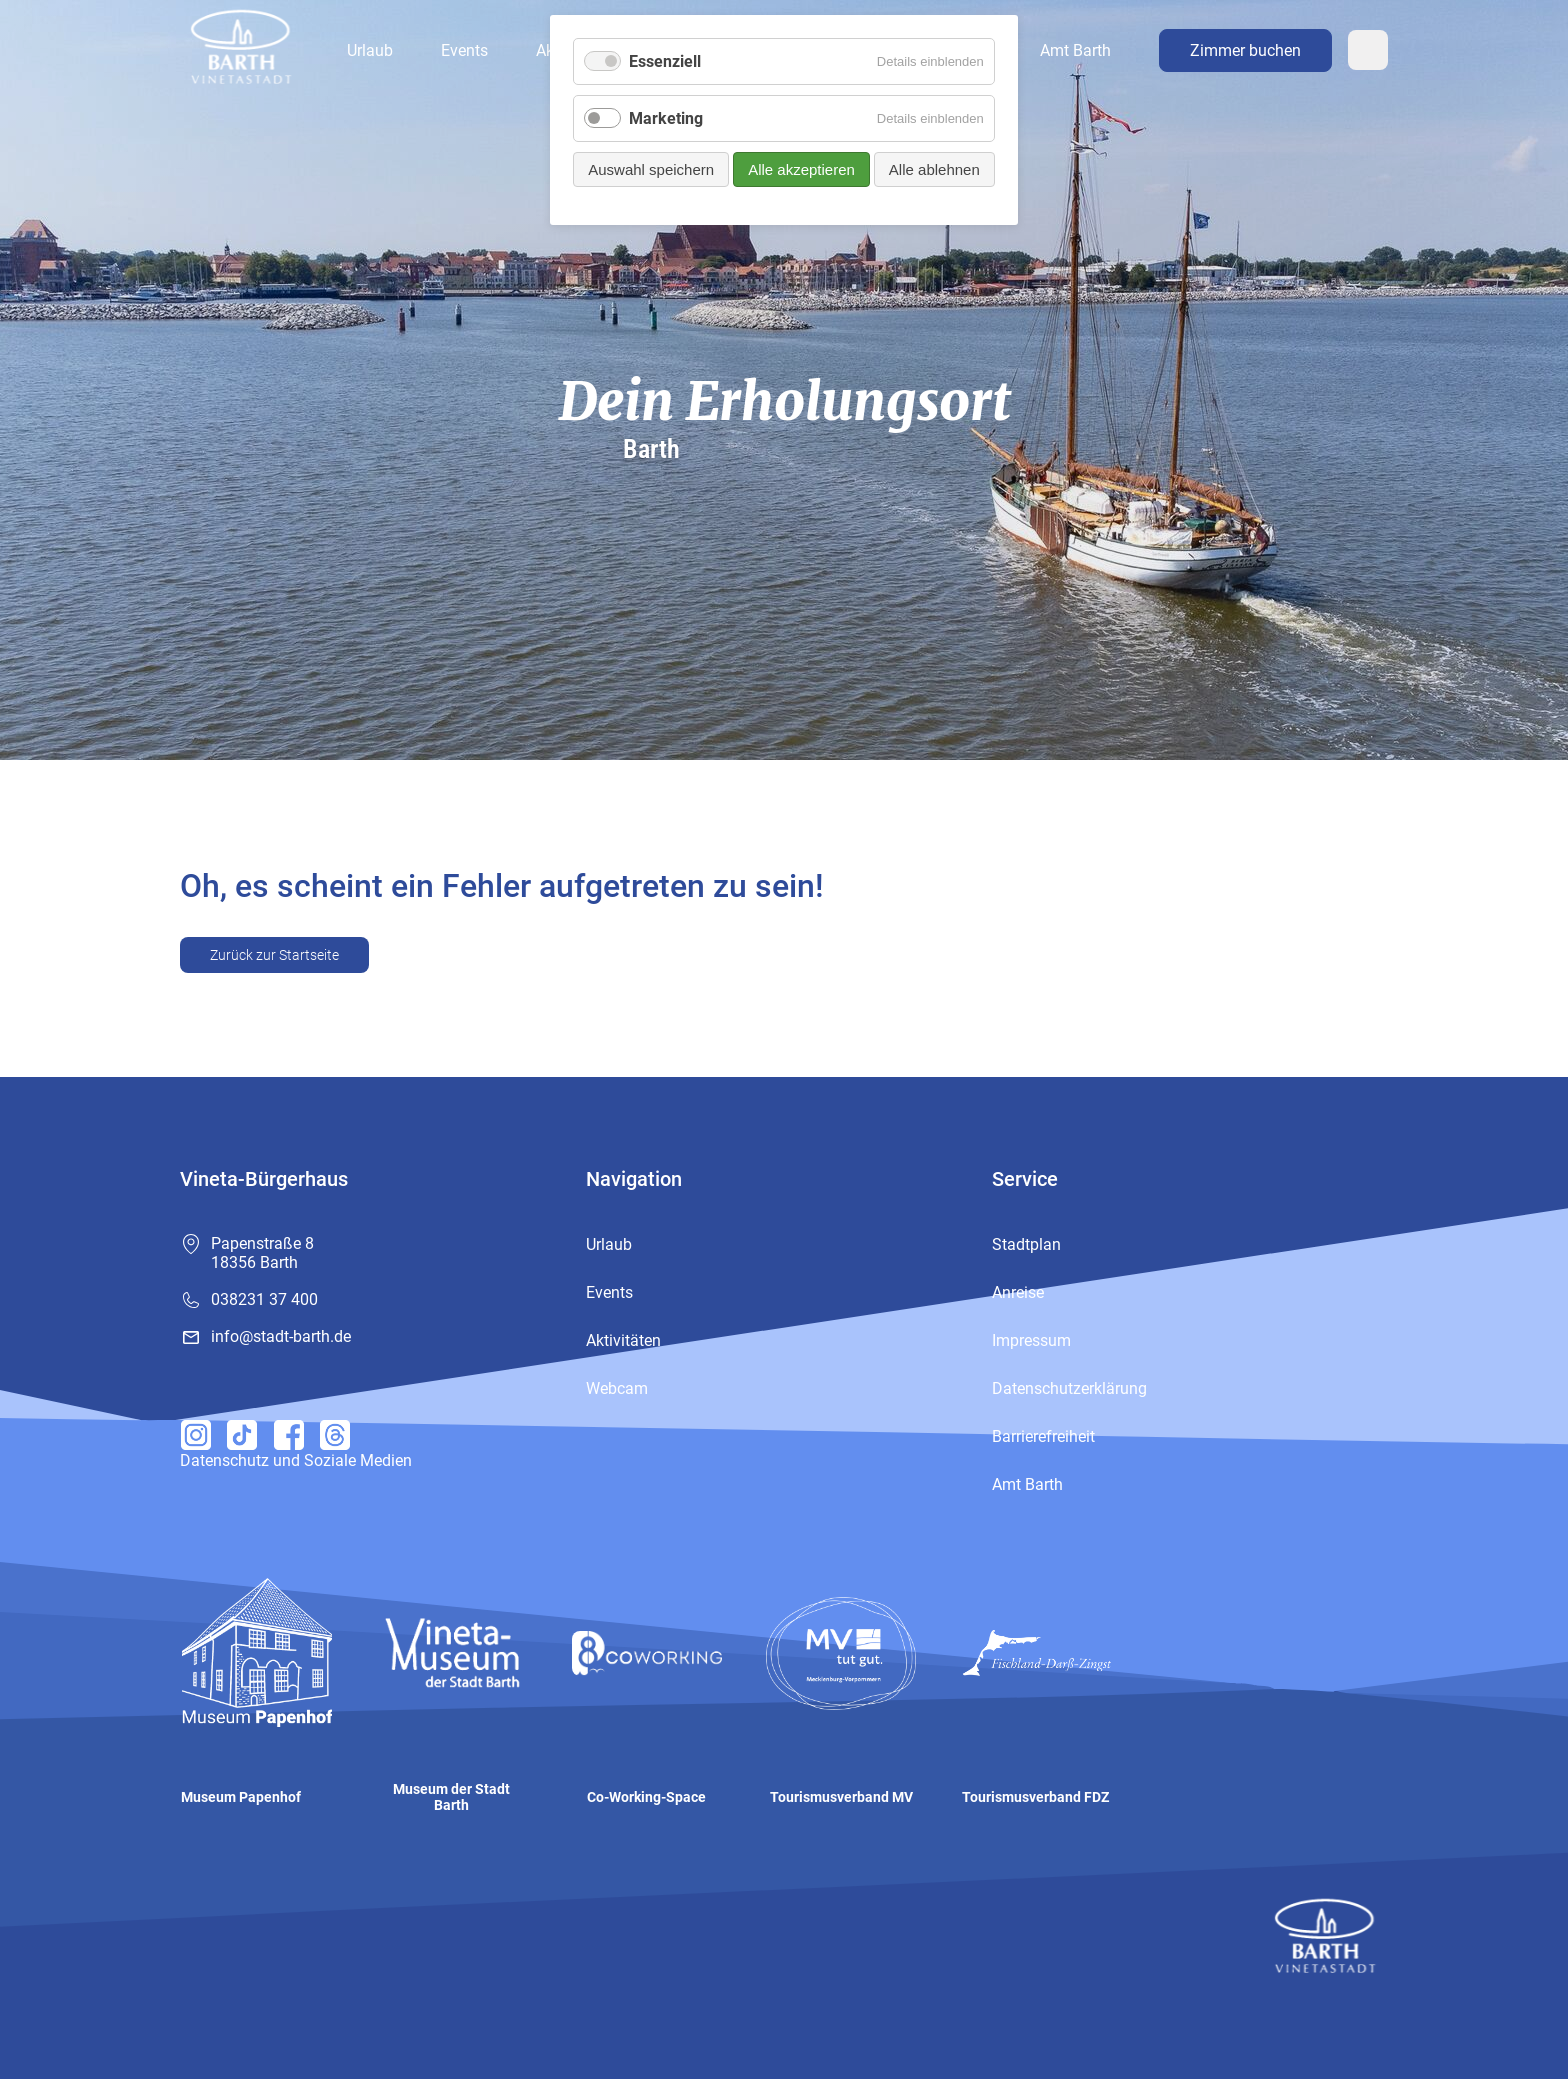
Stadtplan (1026, 1244)
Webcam (1368, 50)
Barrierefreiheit (1043, 1436)
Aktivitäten (623, 1340)
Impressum (1031, 1340)
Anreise (1018, 1292)
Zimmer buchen (1245, 50)
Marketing (666, 118)
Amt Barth (1075, 50)
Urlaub (370, 50)
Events (464, 50)
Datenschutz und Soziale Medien (296, 1460)
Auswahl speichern (651, 169)
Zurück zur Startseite (274, 955)
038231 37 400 (264, 1299)
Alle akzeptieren (801, 169)
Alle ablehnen (934, 169)
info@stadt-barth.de (281, 1336)
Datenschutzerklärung (1069, 1388)
